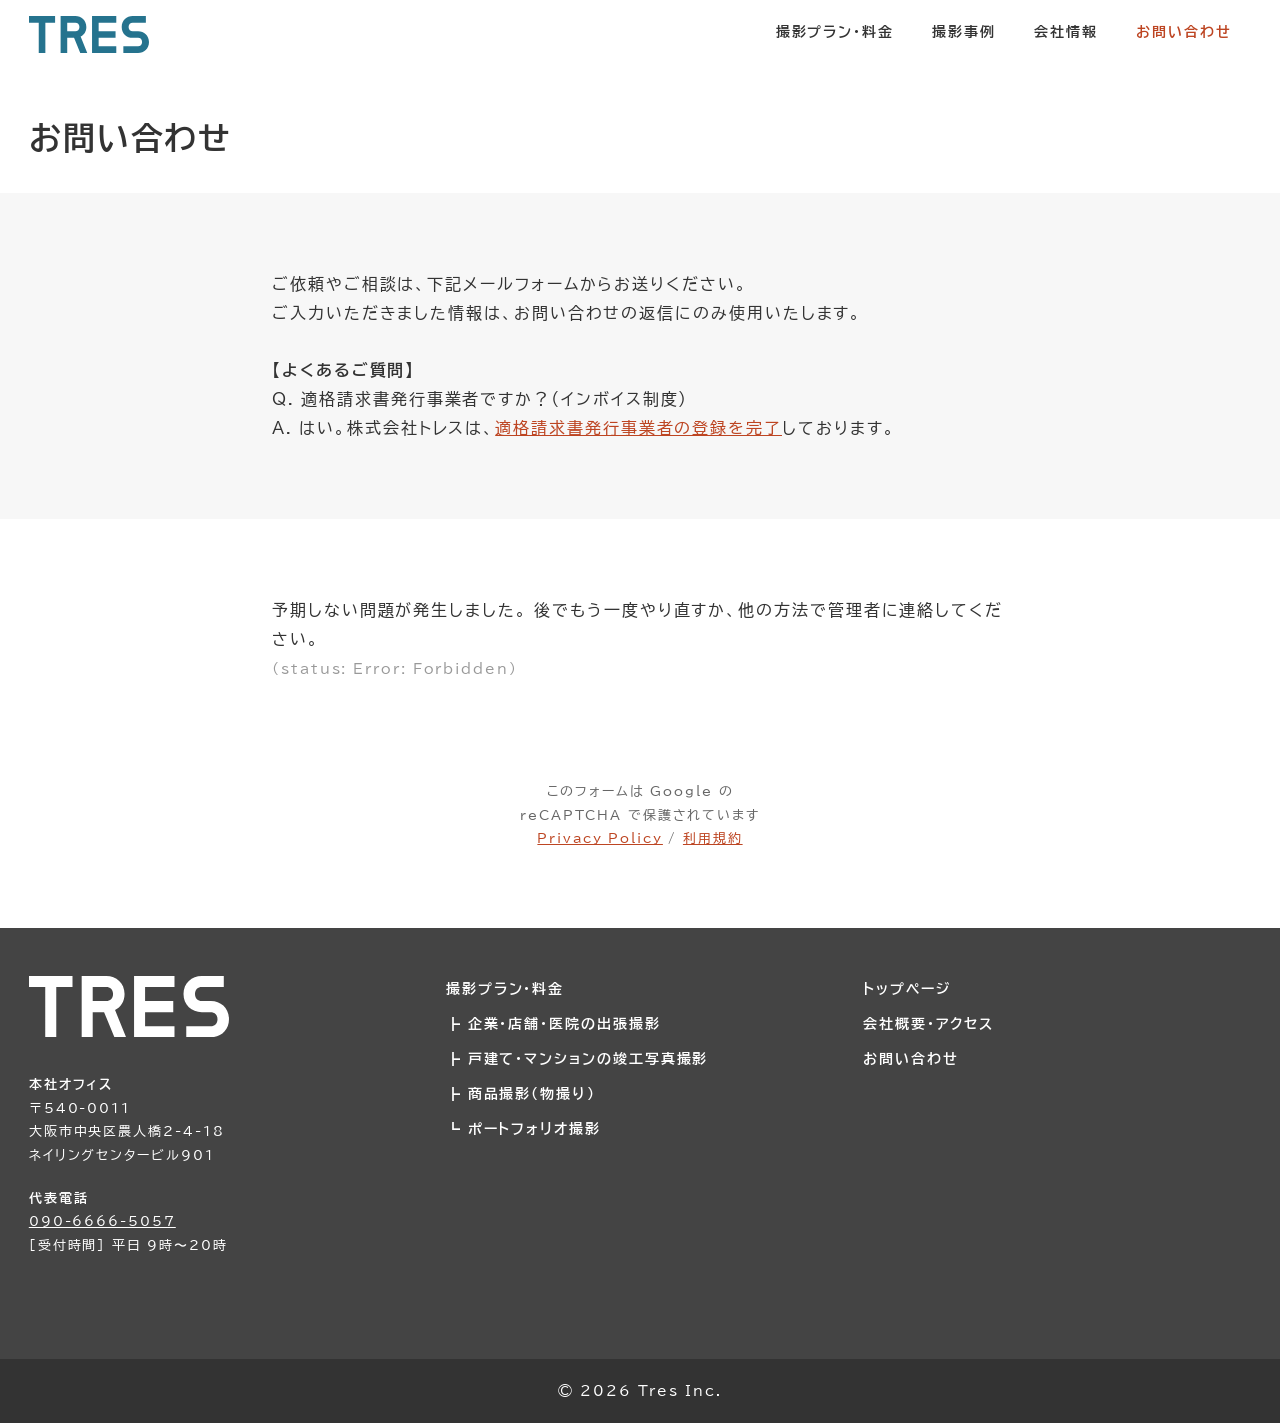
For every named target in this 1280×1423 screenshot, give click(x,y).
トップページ (907, 988)
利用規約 (713, 838)
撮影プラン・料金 (505, 988)
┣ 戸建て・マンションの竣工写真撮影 (577, 1058)
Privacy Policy (600, 838)
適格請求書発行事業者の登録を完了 (638, 428)
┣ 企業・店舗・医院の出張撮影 (553, 1023)
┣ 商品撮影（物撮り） (521, 1093)
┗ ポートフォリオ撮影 (523, 1128)
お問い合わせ (911, 1058)
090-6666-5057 (102, 1221)
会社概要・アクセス (928, 1023)
